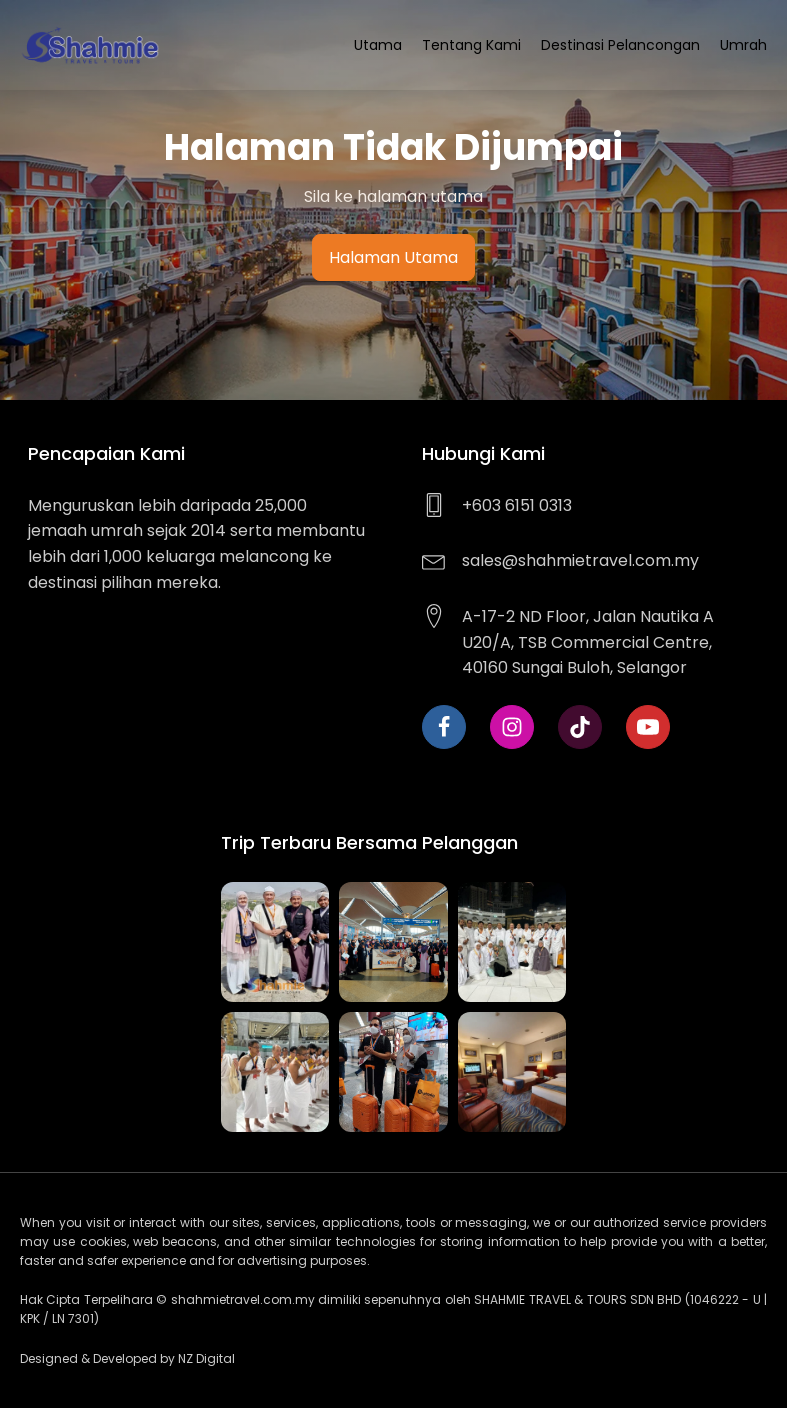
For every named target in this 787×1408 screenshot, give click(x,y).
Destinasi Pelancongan (620, 45)
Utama (378, 45)
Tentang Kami (471, 45)
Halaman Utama (393, 257)
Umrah (743, 45)
